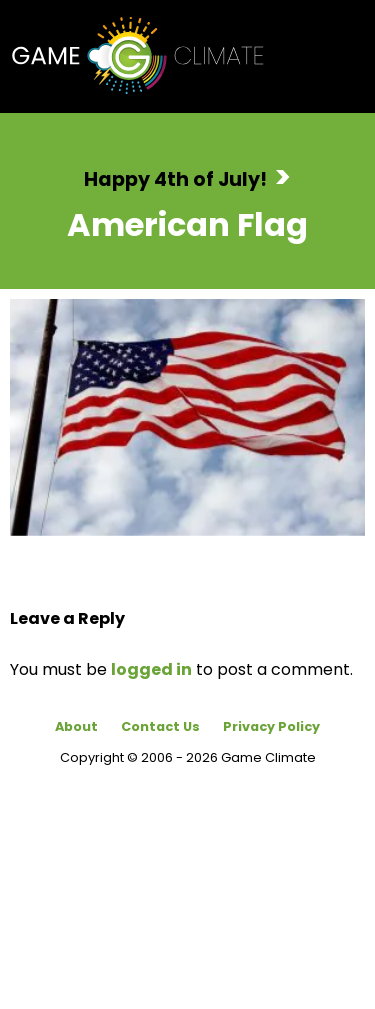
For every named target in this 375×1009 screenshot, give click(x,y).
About (76, 726)
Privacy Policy (271, 726)
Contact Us (160, 726)
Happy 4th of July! (175, 179)
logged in (151, 669)
